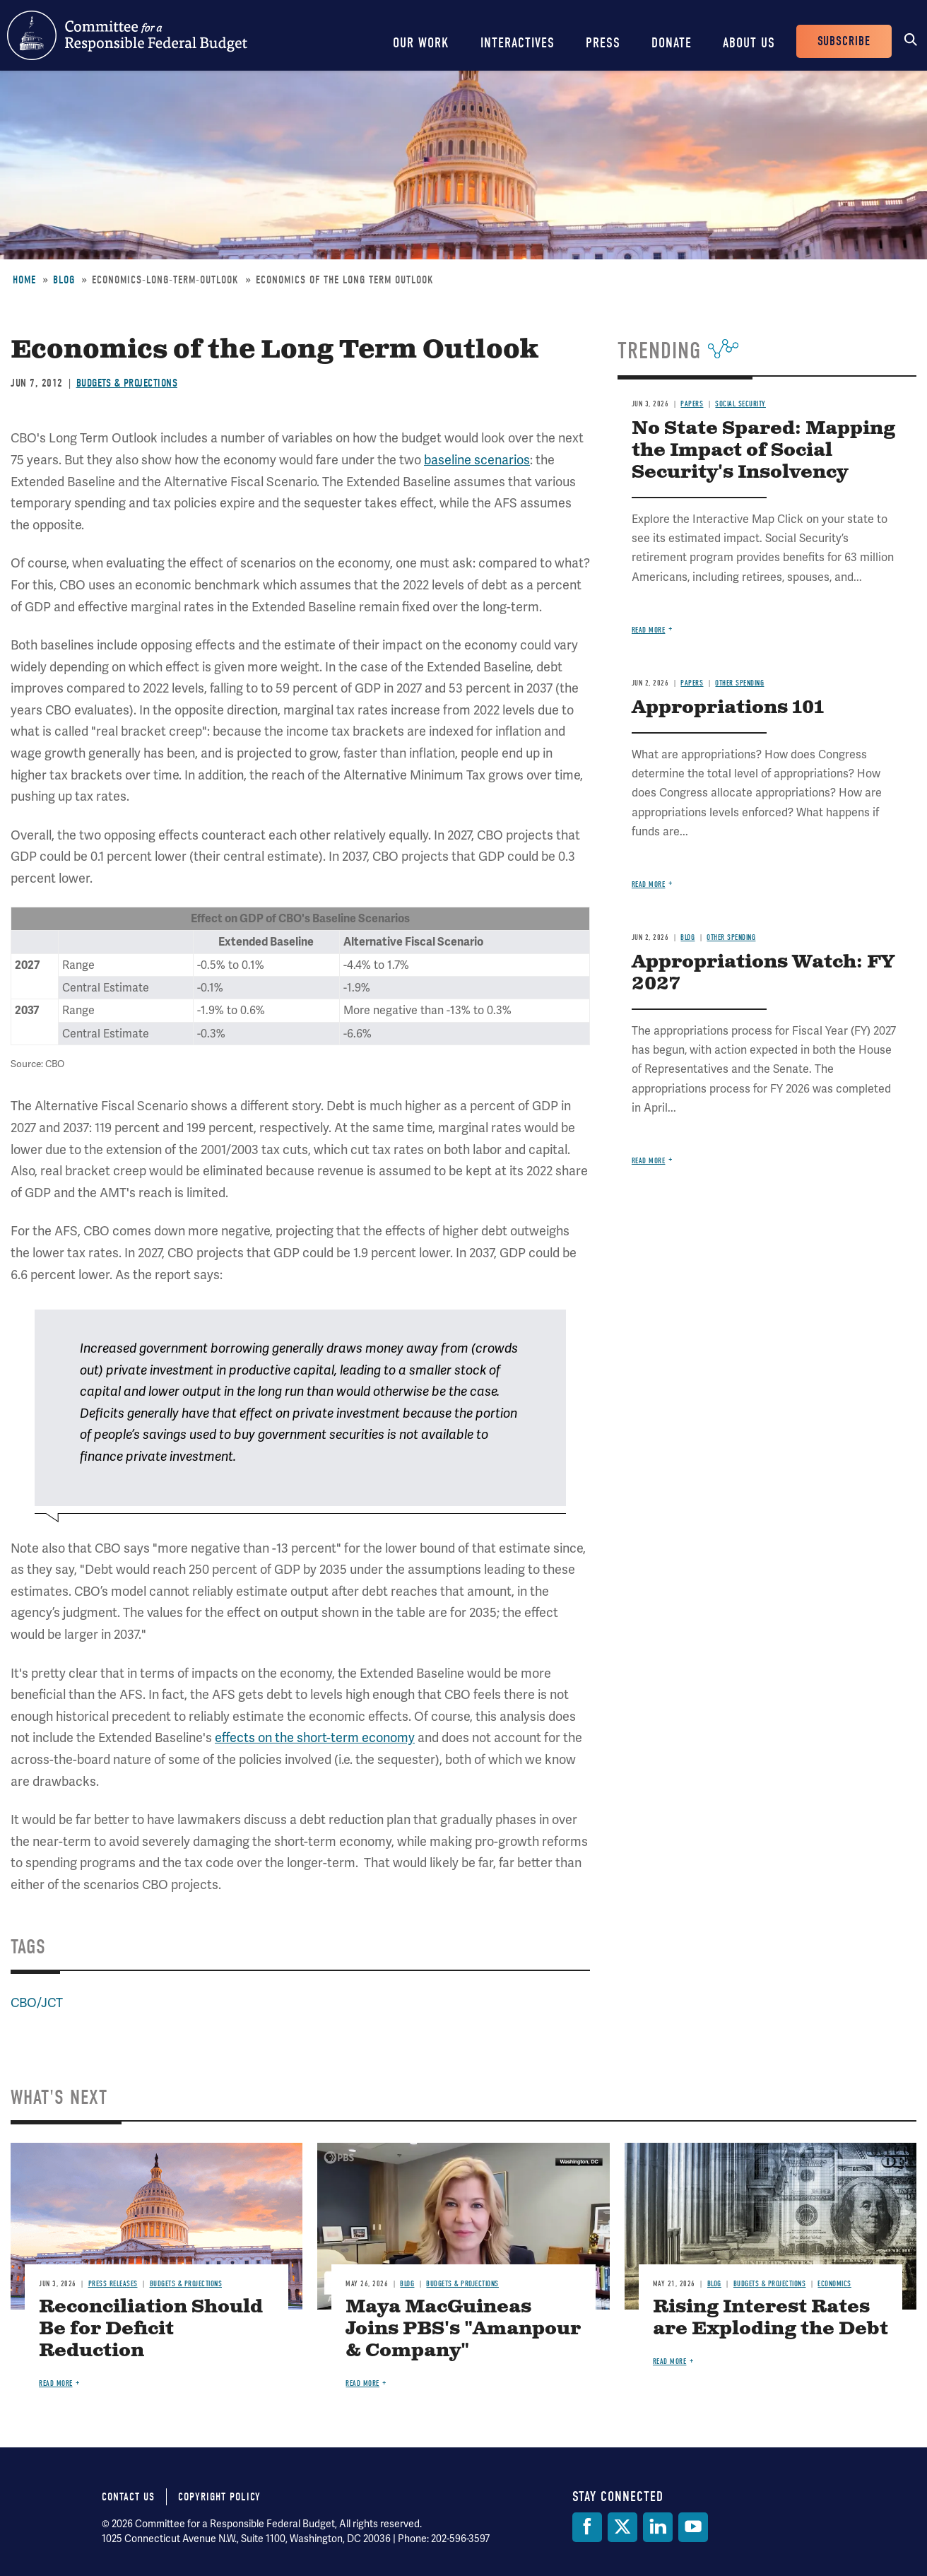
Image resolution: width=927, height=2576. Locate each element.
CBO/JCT (37, 2002)
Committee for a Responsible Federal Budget (127, 35)
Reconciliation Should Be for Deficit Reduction (151, 2329)
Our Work (421, 43)
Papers (691, 403)
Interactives (517, 43)
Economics (834, 2283)
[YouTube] (693, 2527)
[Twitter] (622, 2527)
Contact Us (128, 2496)
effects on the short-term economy (315, 1737)
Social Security (740, 403)
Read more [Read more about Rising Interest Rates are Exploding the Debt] (670, 2361)
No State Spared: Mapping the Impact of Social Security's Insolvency (763, 450)
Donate (671, 43)
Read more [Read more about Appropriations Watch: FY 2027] (649, 1160)
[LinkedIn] (658, 2527)
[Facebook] (587, 2527)
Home (24, 280)
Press (603, 43)
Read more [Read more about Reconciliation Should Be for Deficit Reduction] (56, 2383)
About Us (749, 43)
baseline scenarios (477, 460)
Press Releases (113, 2283)
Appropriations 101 (728, 707)
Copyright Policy (219, 2496)
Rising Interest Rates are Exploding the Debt (770, 2318)
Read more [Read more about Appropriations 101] (649, 884)
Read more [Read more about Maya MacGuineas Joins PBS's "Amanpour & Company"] (362, 2383)
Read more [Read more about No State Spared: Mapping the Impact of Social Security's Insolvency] (649, 630)
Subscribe (843, 41)
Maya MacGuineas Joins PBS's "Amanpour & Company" (463, 2329)
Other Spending (739, 683)
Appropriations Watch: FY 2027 (763, 973)
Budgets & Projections (127, 383)
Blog (64, 280)
